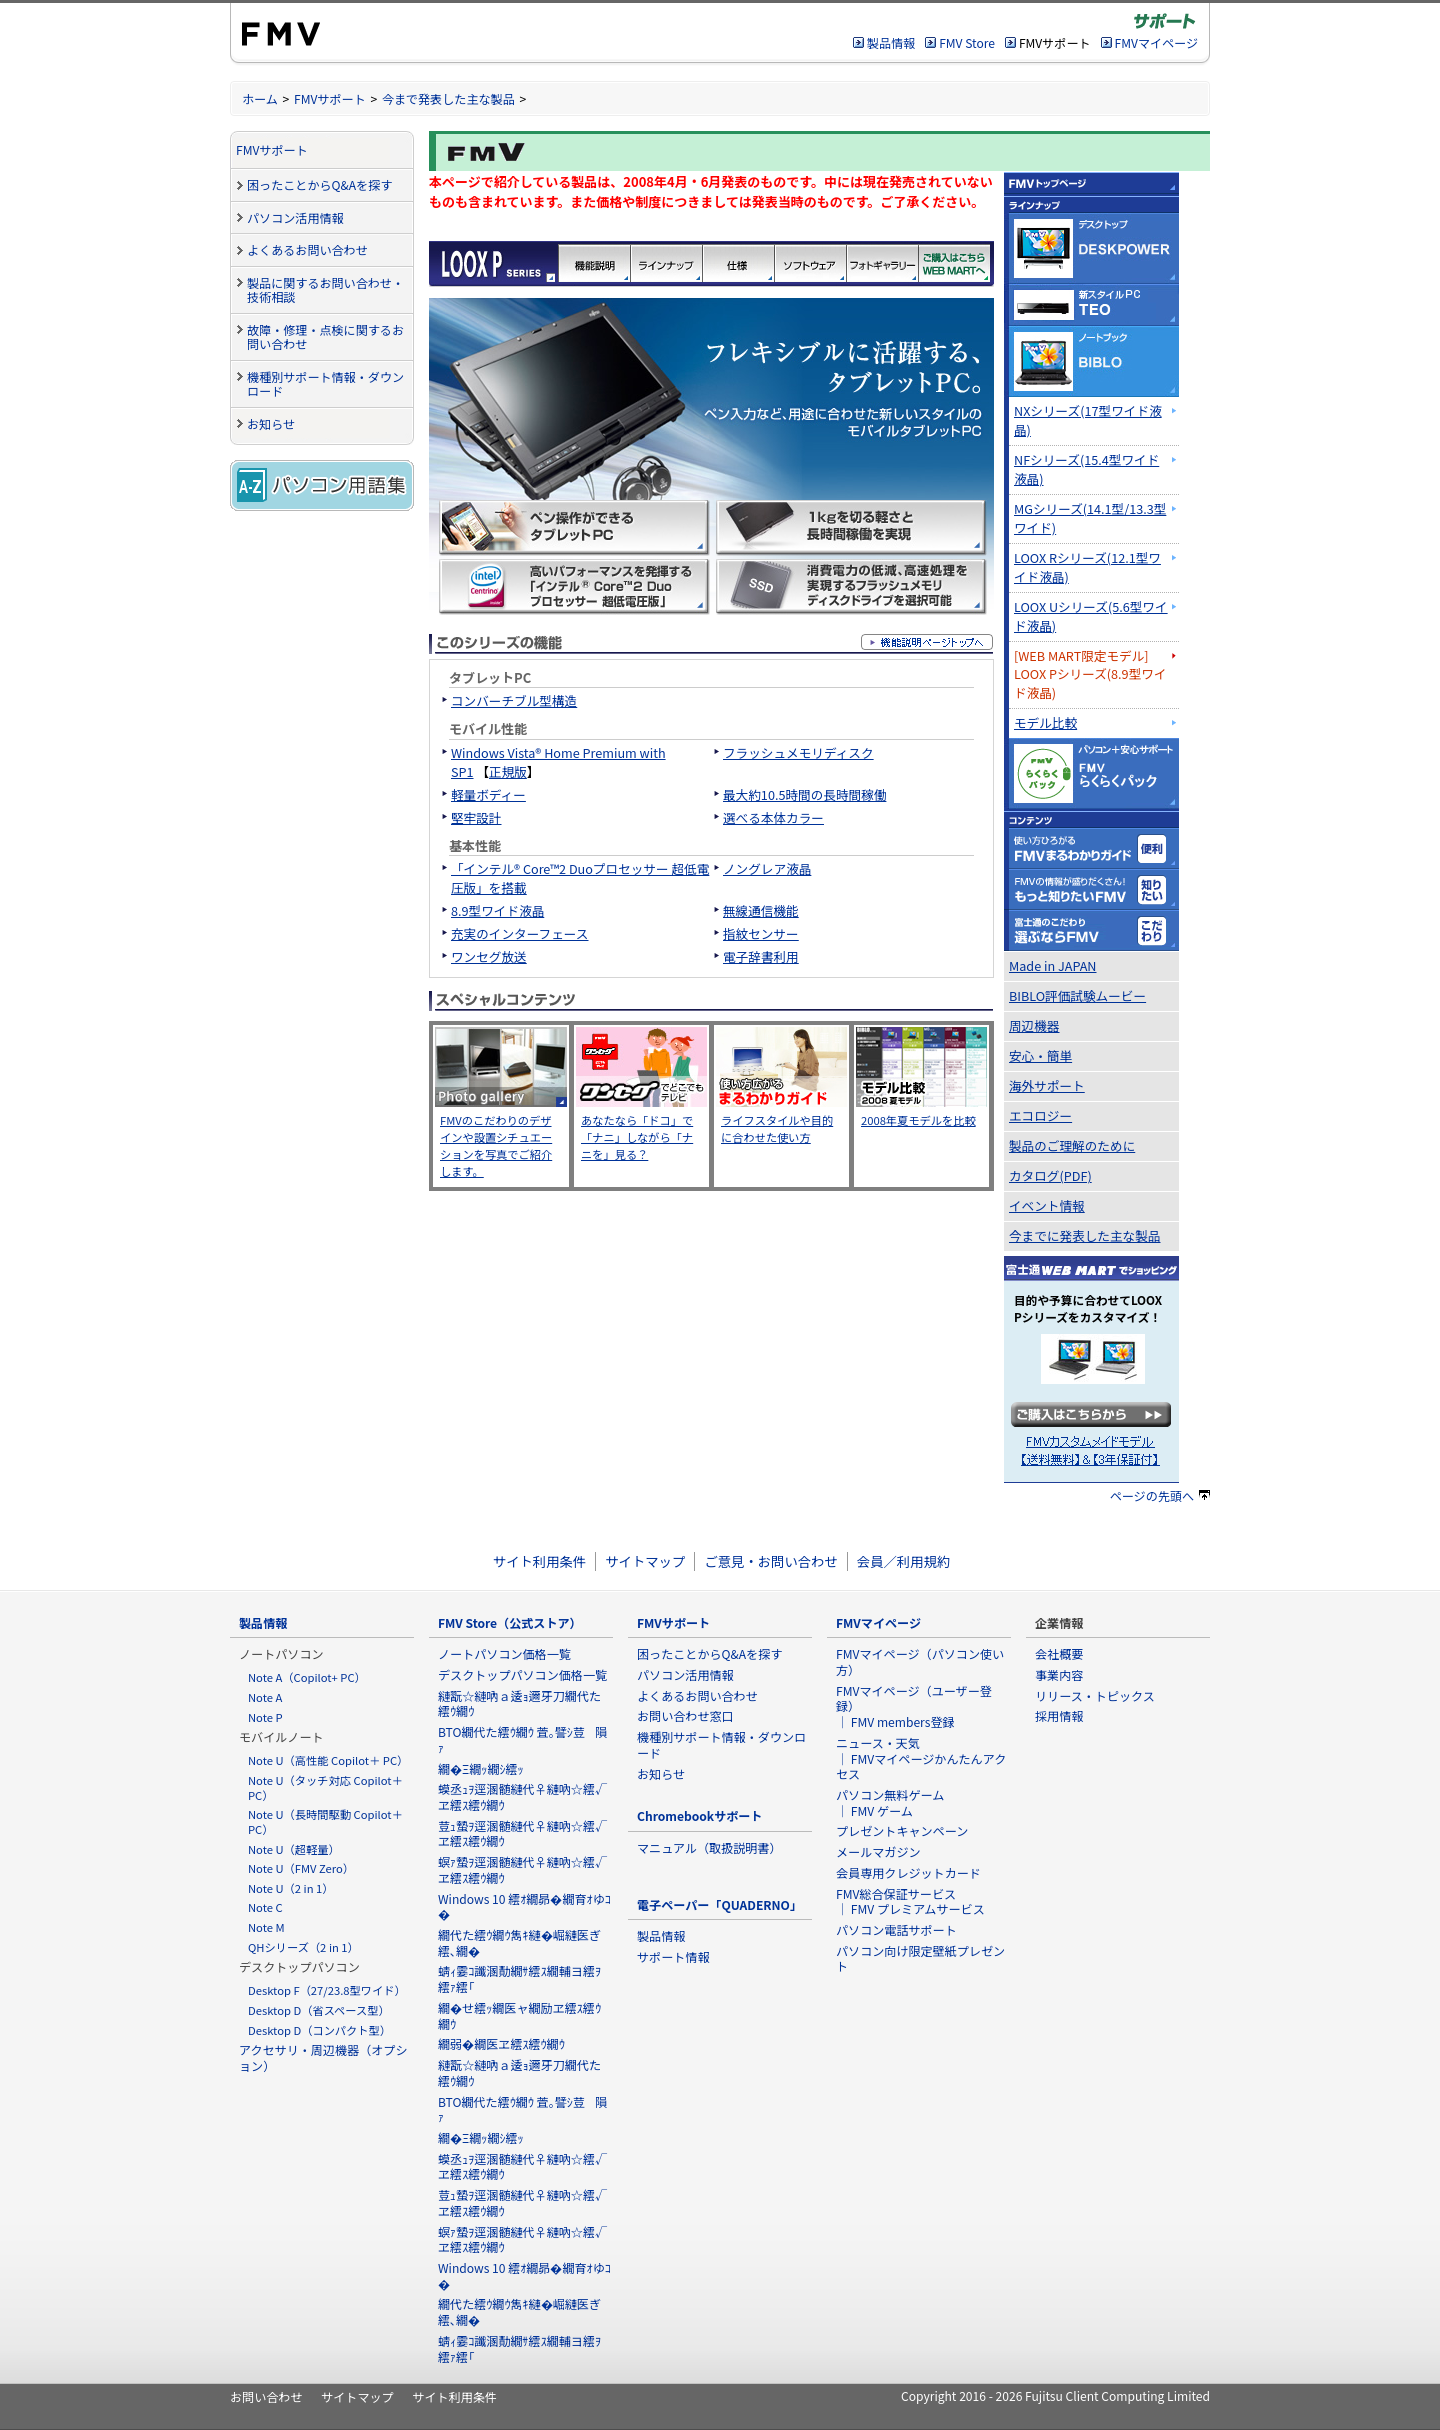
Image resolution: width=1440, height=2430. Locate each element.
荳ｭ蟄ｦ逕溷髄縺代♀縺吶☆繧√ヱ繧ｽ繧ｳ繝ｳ (522, 1833)
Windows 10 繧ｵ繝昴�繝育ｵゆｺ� (524, 1906)
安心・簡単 (1040, 1055)
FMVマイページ (1156, 42)
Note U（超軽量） (294, 1849)
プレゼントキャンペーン (902, 1830)
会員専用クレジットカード (908, 1872)
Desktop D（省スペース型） (319, 2010)
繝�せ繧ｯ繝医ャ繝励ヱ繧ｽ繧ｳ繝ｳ (519, 2015)
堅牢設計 (476, 817)
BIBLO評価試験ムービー (1077, 995)
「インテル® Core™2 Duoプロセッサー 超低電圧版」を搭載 (580, 878)
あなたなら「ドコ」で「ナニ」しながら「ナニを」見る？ (637, 1137)
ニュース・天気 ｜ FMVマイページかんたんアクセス (921, 1758)
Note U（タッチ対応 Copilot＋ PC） (325, 1787)
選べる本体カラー (773, 817)
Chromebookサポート (699, 1815)
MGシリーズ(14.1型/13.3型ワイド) (1090, 518)
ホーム (260, 98)
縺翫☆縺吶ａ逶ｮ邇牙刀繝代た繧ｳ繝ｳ (519, 1703)
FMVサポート (330, 98)
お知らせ (271, 423)
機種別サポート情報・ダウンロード (325, 384)
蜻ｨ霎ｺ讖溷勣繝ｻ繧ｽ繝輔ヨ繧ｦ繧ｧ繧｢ (519, 1978)
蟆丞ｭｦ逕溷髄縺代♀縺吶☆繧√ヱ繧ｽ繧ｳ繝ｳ (522, 1796)
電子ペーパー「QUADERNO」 (719, 1904)
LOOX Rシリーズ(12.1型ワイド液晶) (1087, 567)
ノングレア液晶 (767, 868)
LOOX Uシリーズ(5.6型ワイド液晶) (1091, 616)
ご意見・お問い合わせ (770, 1561)
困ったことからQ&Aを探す (319, 184)
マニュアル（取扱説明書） (709, 1847)
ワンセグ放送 (489, 956)
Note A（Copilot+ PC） (307, 1677)
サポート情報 (673, 1956)
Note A (265, 1697)
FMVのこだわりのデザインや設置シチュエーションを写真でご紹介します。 (496, 1145)
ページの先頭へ (1160, 1495)
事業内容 (1059, 1674)
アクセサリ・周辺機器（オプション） (323, 2057)
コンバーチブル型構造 (514, 700)
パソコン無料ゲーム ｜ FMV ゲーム (890, 1802)
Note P (265, 1717)
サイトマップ (645, 1561)
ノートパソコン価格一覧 (504, 1653)
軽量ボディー (488, 794)
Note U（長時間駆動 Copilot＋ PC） (325, 1821)
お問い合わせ (266, 2396)
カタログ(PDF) (1050, 1175)
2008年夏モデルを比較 (918, 1120)
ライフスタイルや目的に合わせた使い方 (777, 1128)
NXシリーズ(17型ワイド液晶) (1088, 420)
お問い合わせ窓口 (685, 1715)
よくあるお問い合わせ (307, 249)
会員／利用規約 (903, 1561)
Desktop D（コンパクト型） (319, 2030)
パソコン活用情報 (295, 217)
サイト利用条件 (539, 1561)
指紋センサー (761, 933)
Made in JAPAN (1053, 965)
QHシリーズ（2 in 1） (303, 1947)
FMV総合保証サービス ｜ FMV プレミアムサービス (910, 1901)
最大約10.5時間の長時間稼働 (804, 794)
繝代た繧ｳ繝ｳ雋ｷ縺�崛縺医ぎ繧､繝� (519, 1942)
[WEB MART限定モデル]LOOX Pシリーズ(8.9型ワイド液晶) (1090, 674)
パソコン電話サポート (896, 1929)
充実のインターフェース (520, 933)
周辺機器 (1034, 1025)
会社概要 (1059, 1653)
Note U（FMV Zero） (301, 1868)
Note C (265, 1907)
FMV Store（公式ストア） (510, 1622)
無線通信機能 (761, 910)
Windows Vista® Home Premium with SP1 (558, 762)
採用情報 (1059, 1715)
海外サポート (1047, 1085)
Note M (266, 1927)
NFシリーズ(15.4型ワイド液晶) (1086, 469)
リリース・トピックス (1095, 1695)
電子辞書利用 (761, 956)
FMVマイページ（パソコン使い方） (920, 1661)
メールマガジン (878, 1851)
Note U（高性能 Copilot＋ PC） (328, 1760)
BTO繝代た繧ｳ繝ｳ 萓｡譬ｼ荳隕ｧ (522, 1739)
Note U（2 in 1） (290, 1888)
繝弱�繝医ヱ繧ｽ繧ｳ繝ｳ (501, 2043)
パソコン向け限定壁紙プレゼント (920, 1958)
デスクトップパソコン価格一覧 (522, 1674)
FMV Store (967, 42)
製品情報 (891, 42)
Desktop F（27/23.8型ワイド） (327, 1990)
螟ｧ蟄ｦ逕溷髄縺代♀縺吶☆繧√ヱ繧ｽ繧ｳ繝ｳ (522, 1869)
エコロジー (1040, 1115)
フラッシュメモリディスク (798, 752)
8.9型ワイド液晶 (497, 910)
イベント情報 (1047, 1205)
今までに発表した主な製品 (1085, 1235)
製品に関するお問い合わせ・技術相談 (325, 290)
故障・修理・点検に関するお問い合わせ (325, 337)
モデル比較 (1045, 722)
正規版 (508, 771)
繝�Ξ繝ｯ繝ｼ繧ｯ (481, 1768)
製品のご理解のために (1072, 1145)
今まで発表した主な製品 (448, 98)
